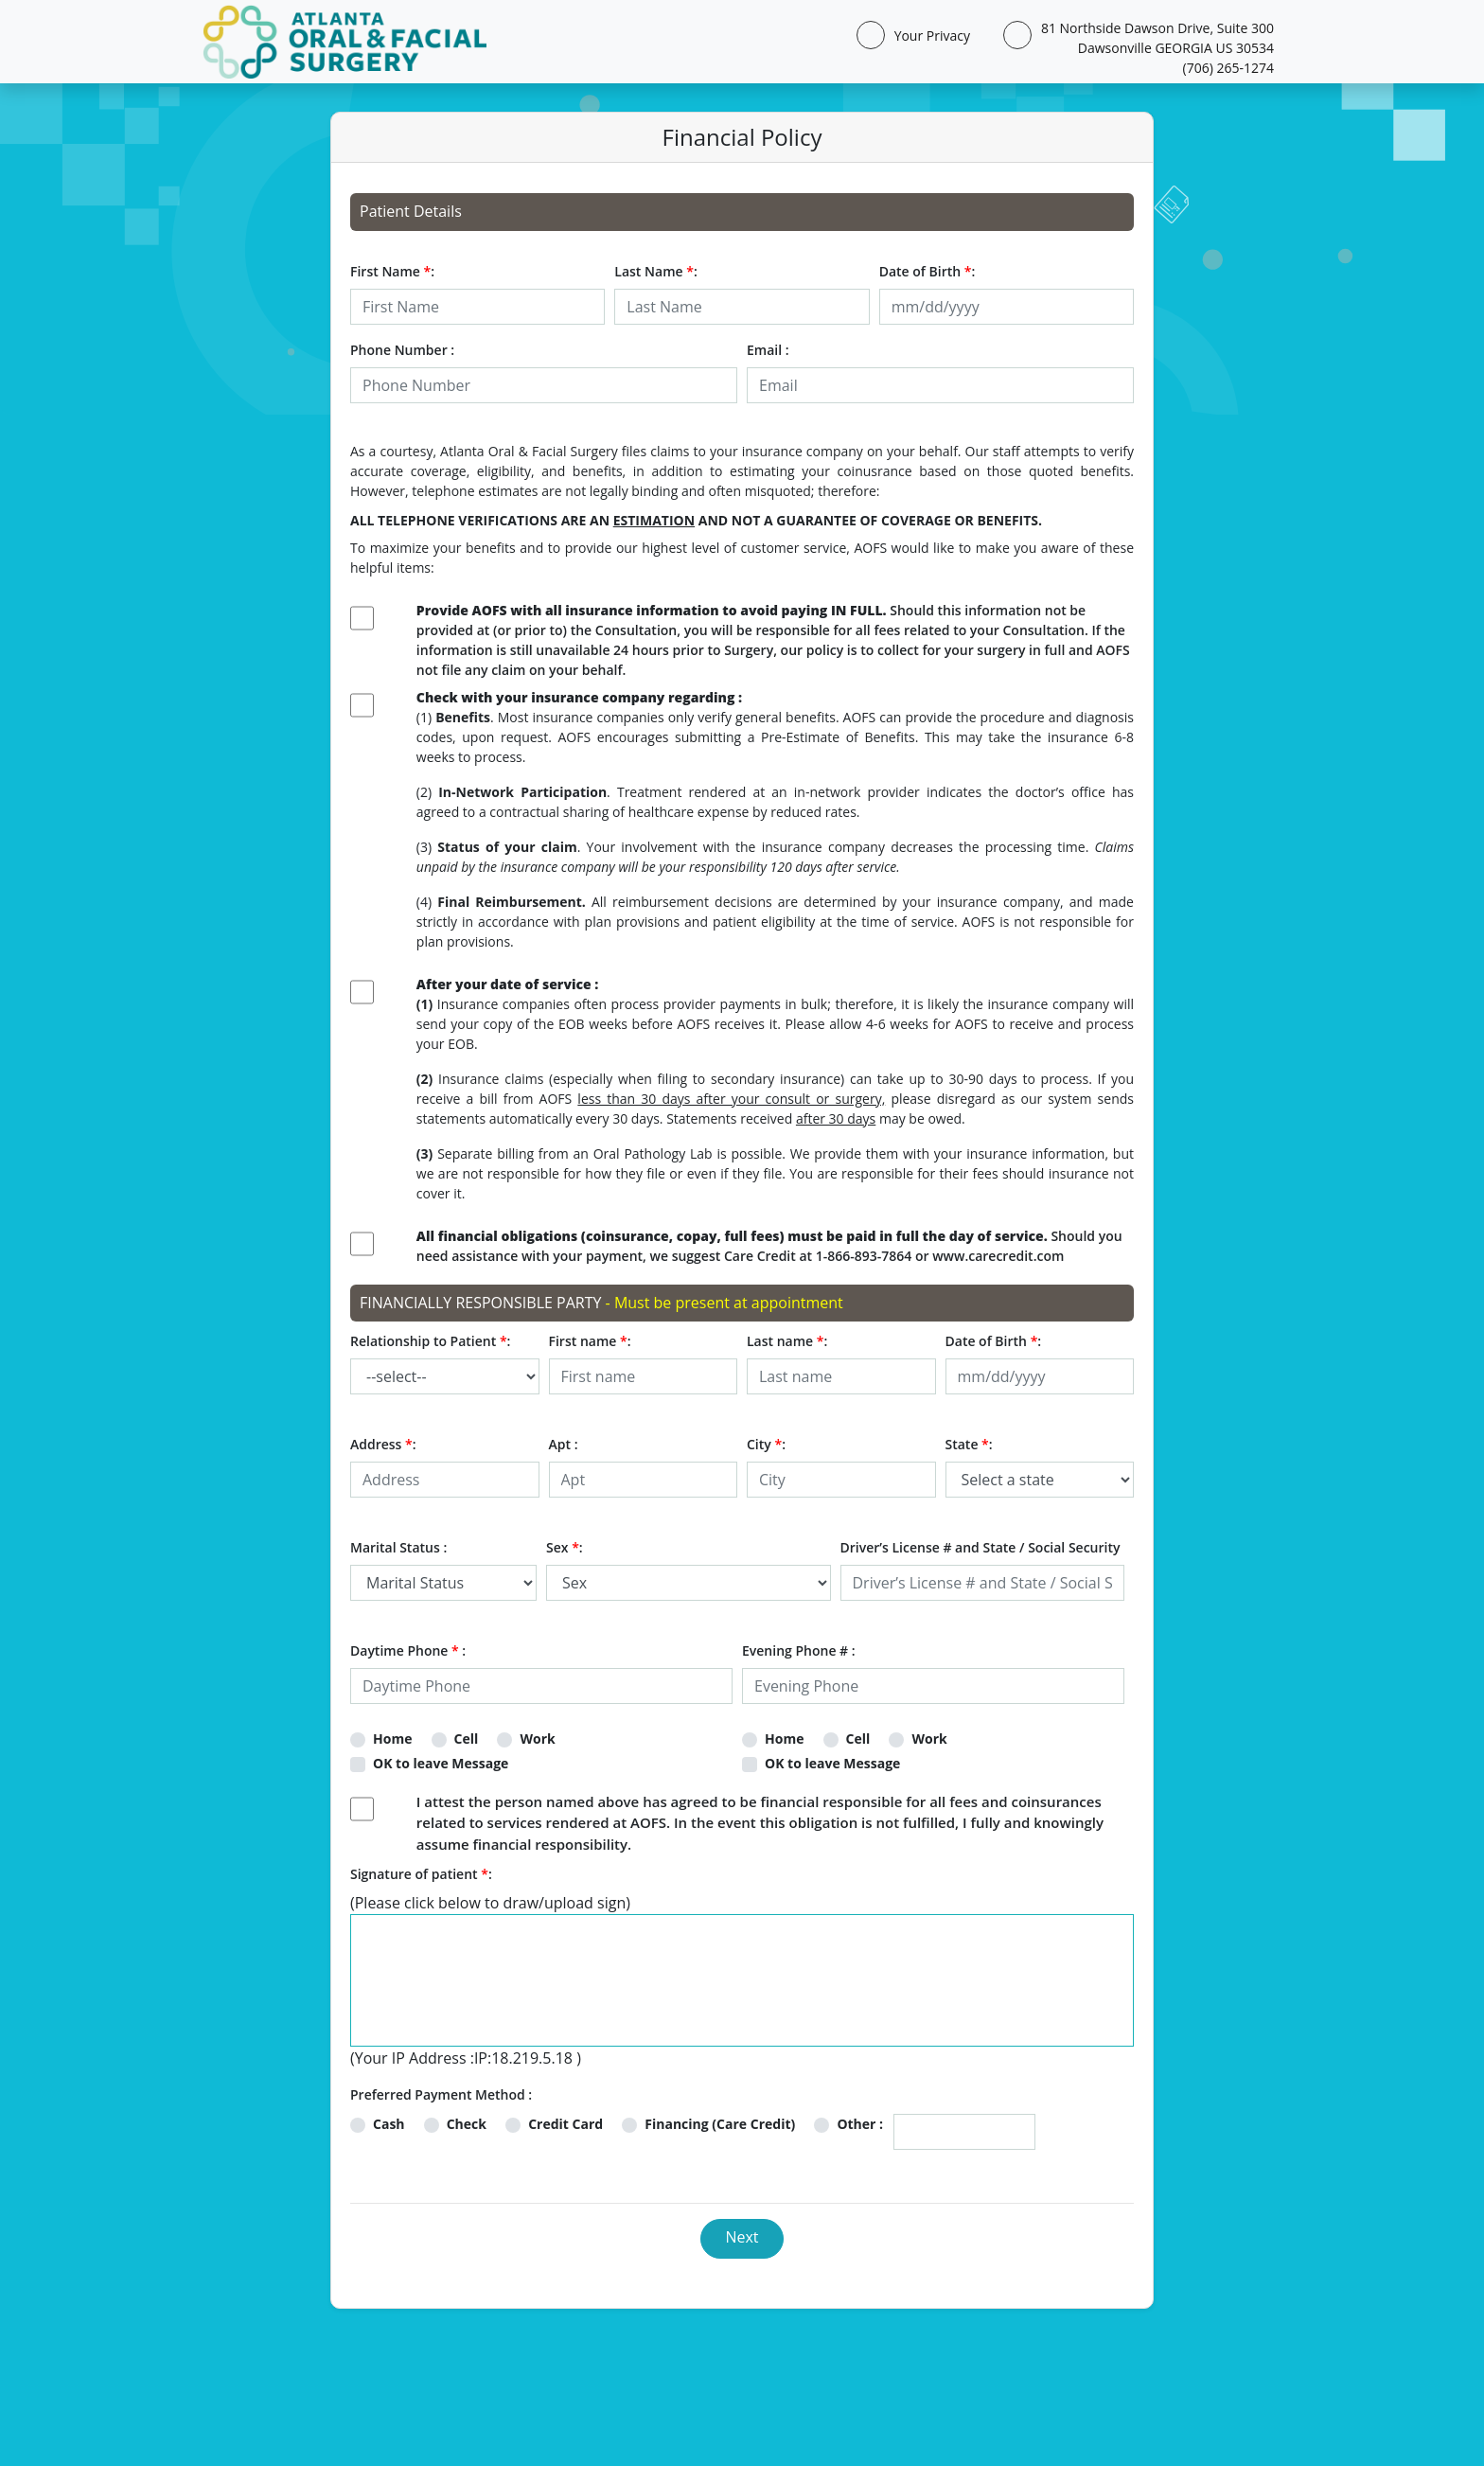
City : (766, 1444)
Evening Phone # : (799, 1650)
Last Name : (655, 271)
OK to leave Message (440, 1763)
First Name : (392, 271)
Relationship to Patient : (430, 1341)
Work (537, 1738)
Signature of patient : (421, 1874)
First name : (590, 1341)
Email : (768, 350)
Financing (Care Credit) (720, 2124)
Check (466, 2124)
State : (969, 1444)
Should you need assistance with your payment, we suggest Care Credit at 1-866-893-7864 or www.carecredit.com (769, 1246)
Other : (860, 2124)
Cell (466, 1738)
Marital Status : (398, 1547)
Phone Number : (402, 350)
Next (741, 2236)
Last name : (787, 1341)
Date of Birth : (927, 271)
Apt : (563, 1444)
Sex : (564, 1547)
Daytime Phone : (408, 1650)
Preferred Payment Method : (441, 2094)
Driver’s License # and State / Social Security (980, 1547)
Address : (383, 1444)
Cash (389, 2124)
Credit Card (565, 2124)
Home (392, 1738)
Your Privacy (928, 35)
